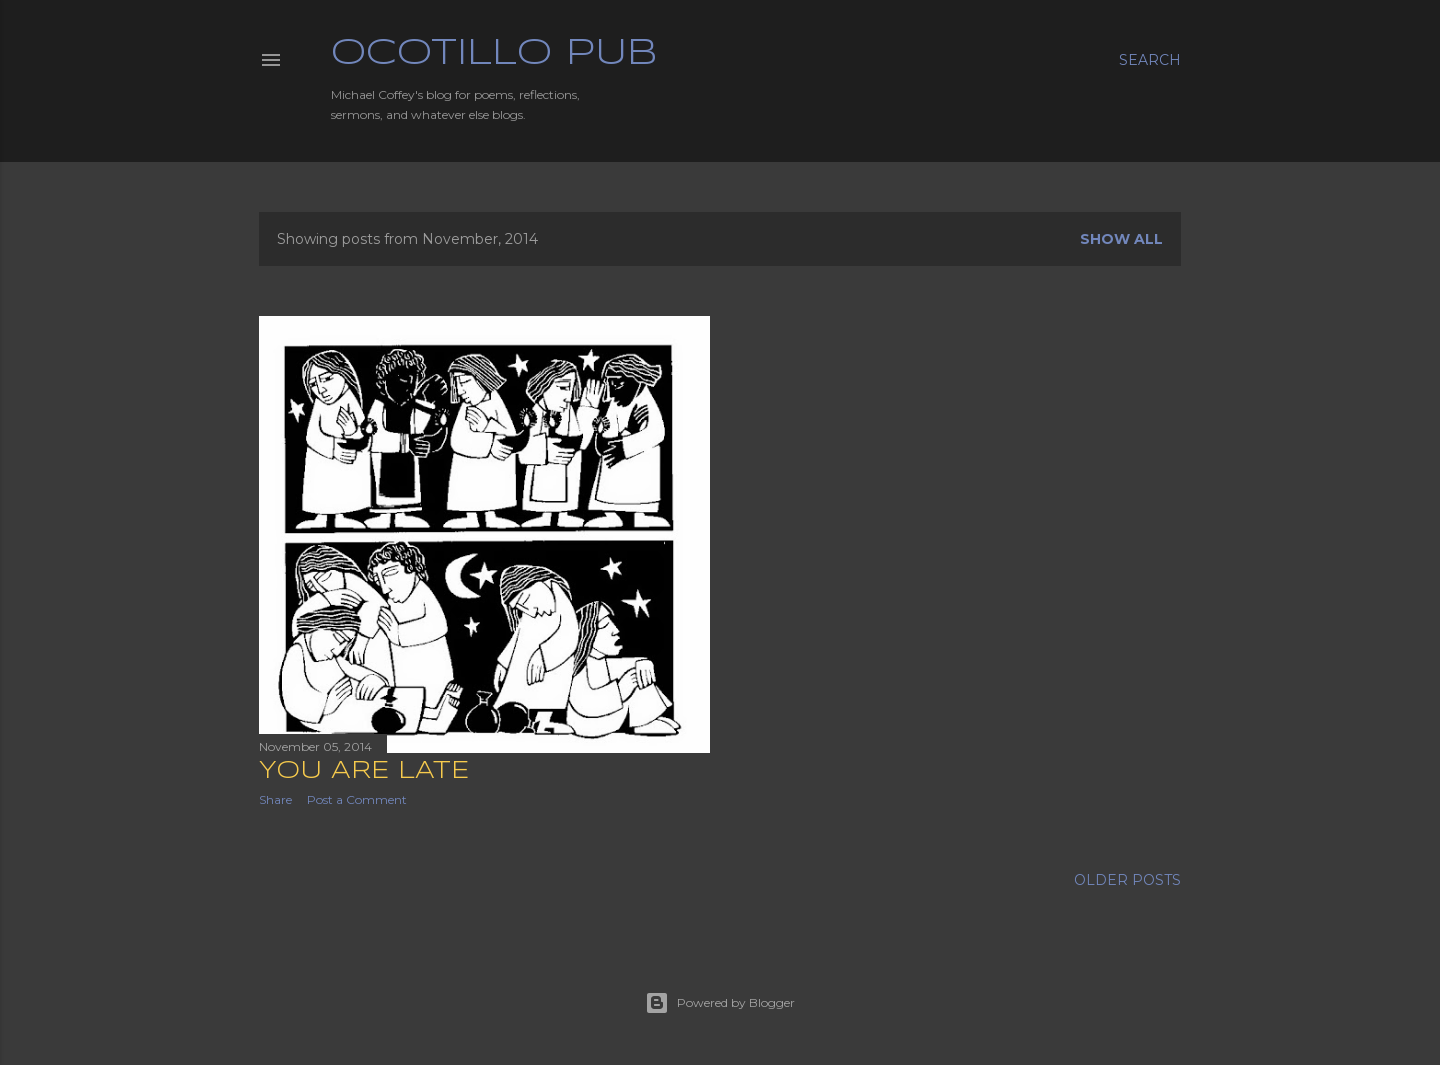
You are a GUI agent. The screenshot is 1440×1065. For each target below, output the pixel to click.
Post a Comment (357, 799)
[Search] (1150, 60)
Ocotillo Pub (494, 54)
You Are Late (364, 771)
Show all (1121, 239)
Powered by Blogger (720, 1003)
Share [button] (275, 799)
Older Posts (1127, 880)
